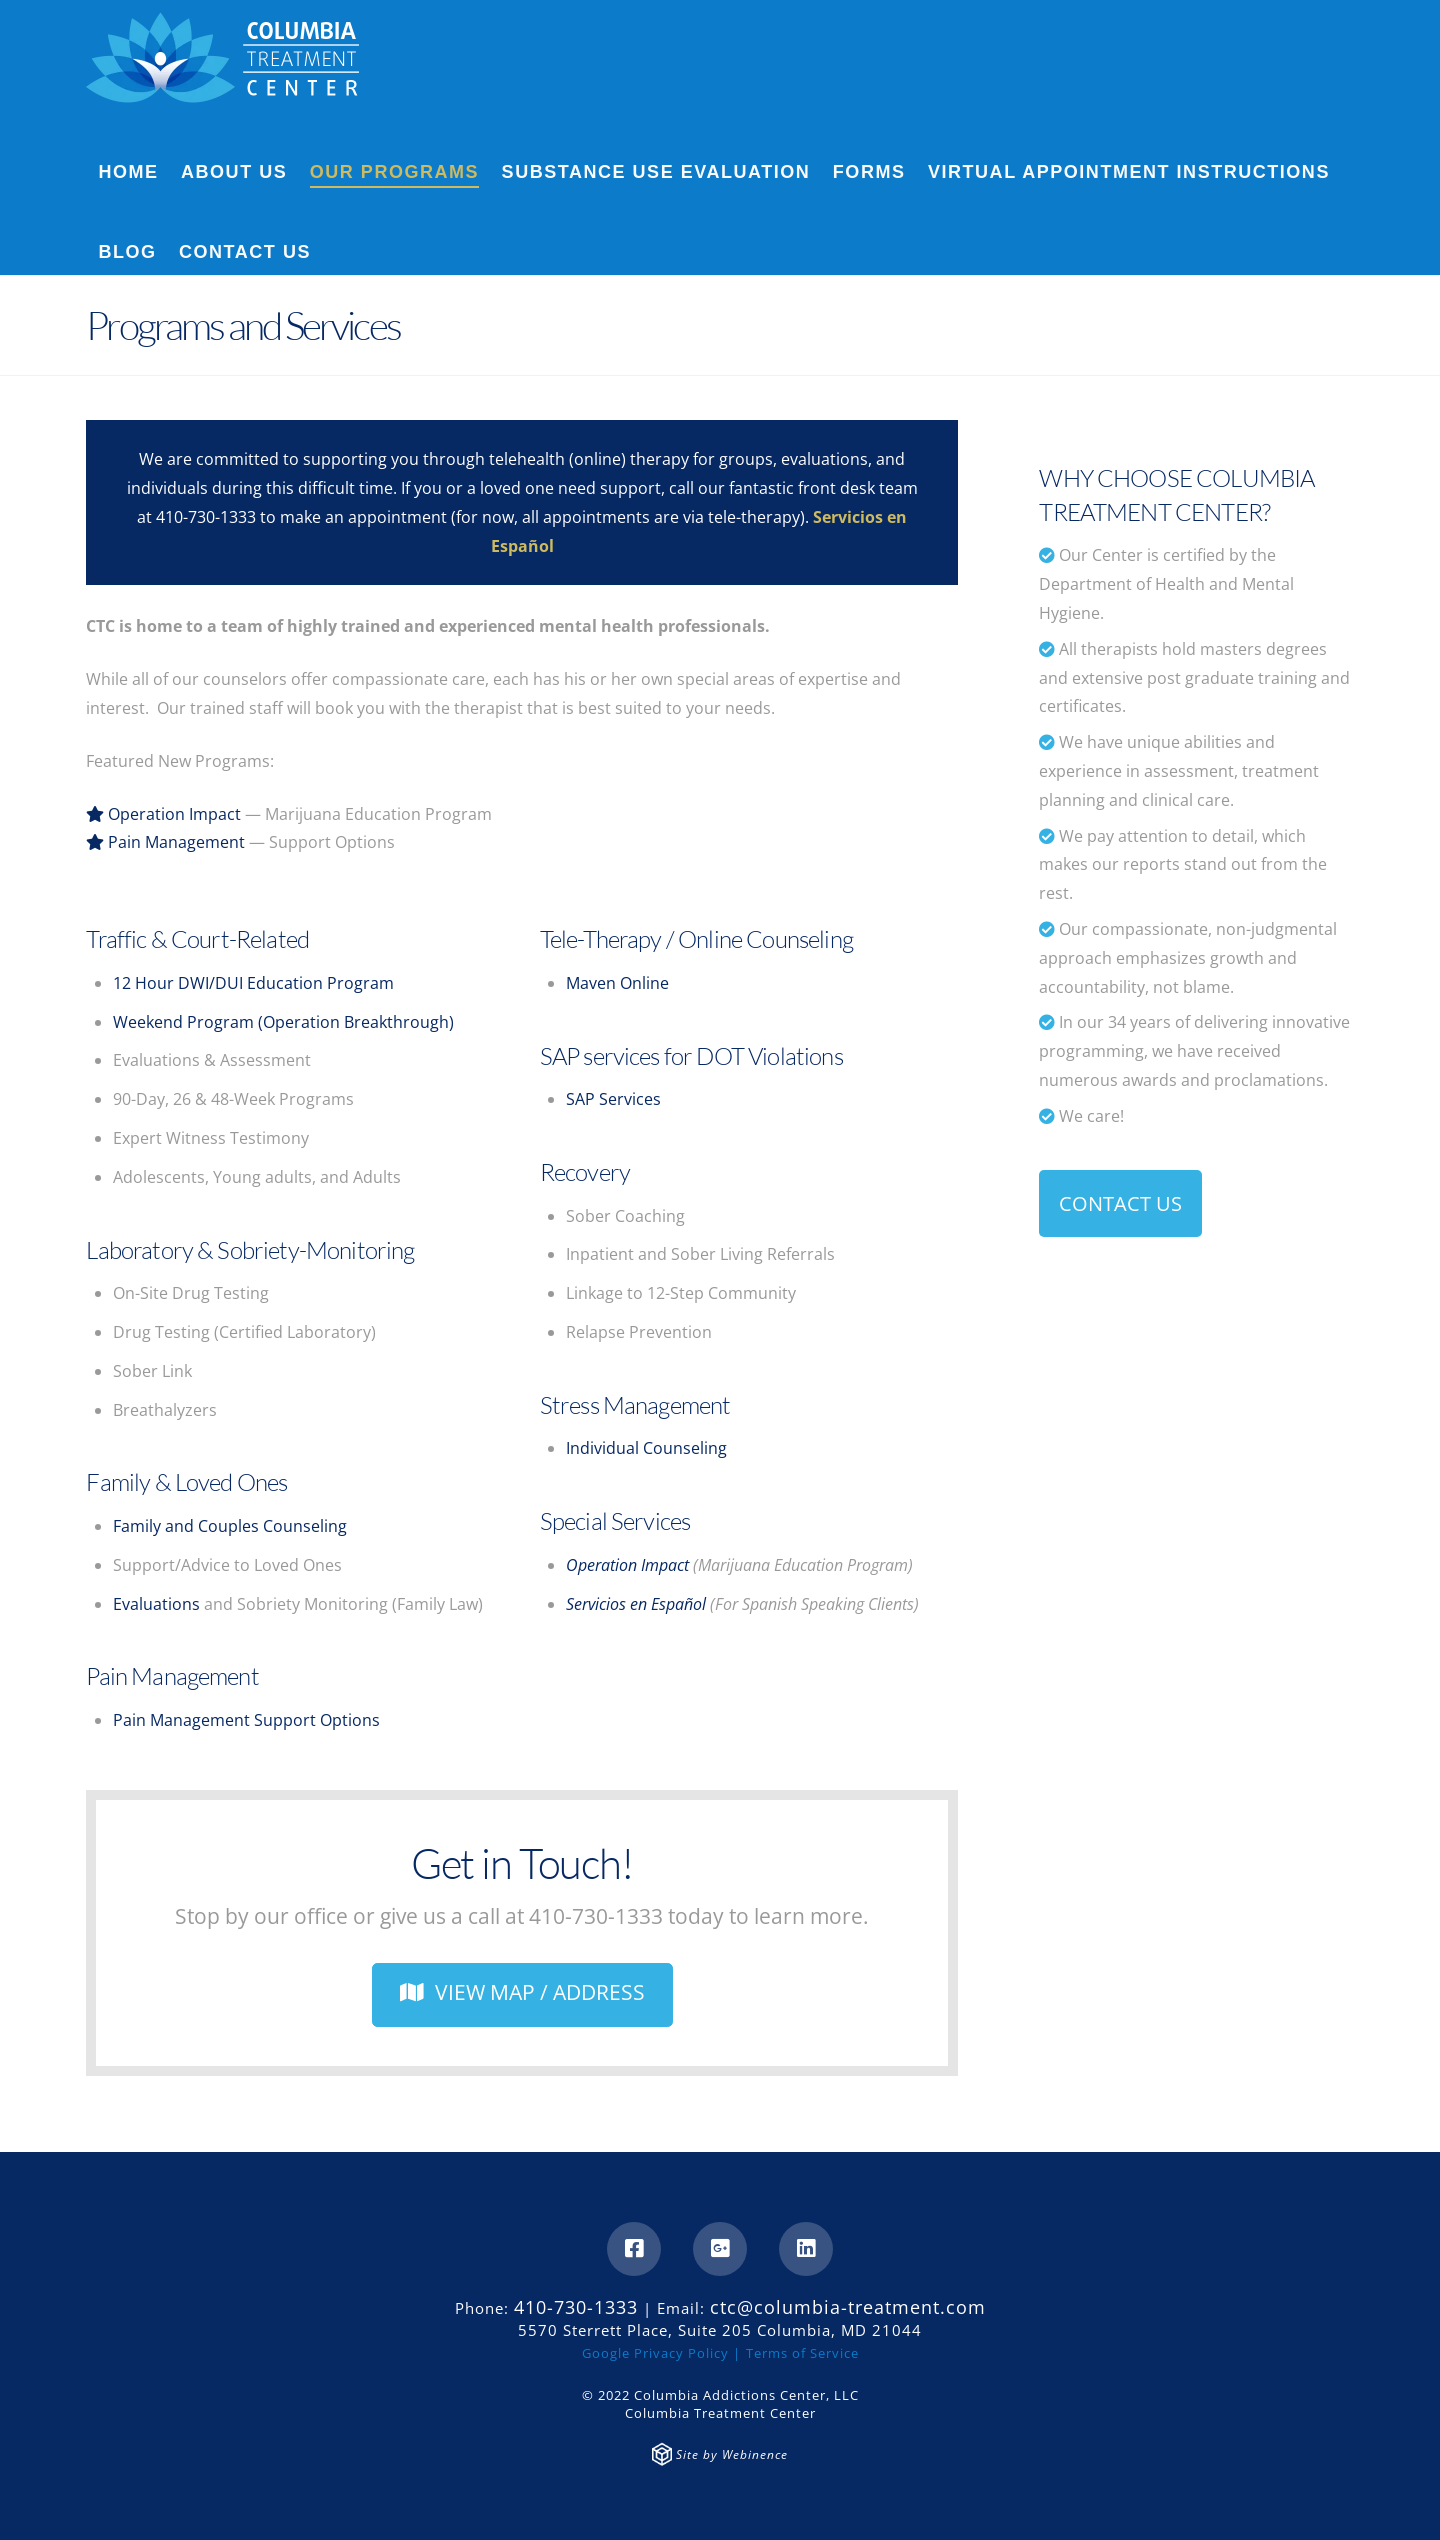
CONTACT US (1120, 1203)
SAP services (600, 1056)
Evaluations (156, 1604)
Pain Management (165, 842)
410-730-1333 (206, 517)
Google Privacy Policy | (661, 2353)
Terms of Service (802, 2353)
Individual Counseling (646, 1448)
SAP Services (613, 1099)
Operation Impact (163, 814)
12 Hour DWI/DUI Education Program (253, 983)
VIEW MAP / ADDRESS (522, 1992)
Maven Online (617, 983)
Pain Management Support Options (246, 1720)
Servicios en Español (636, 1604)
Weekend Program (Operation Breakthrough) (283, 1022)
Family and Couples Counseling (230, 1526)
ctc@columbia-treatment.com (848, 2307)
